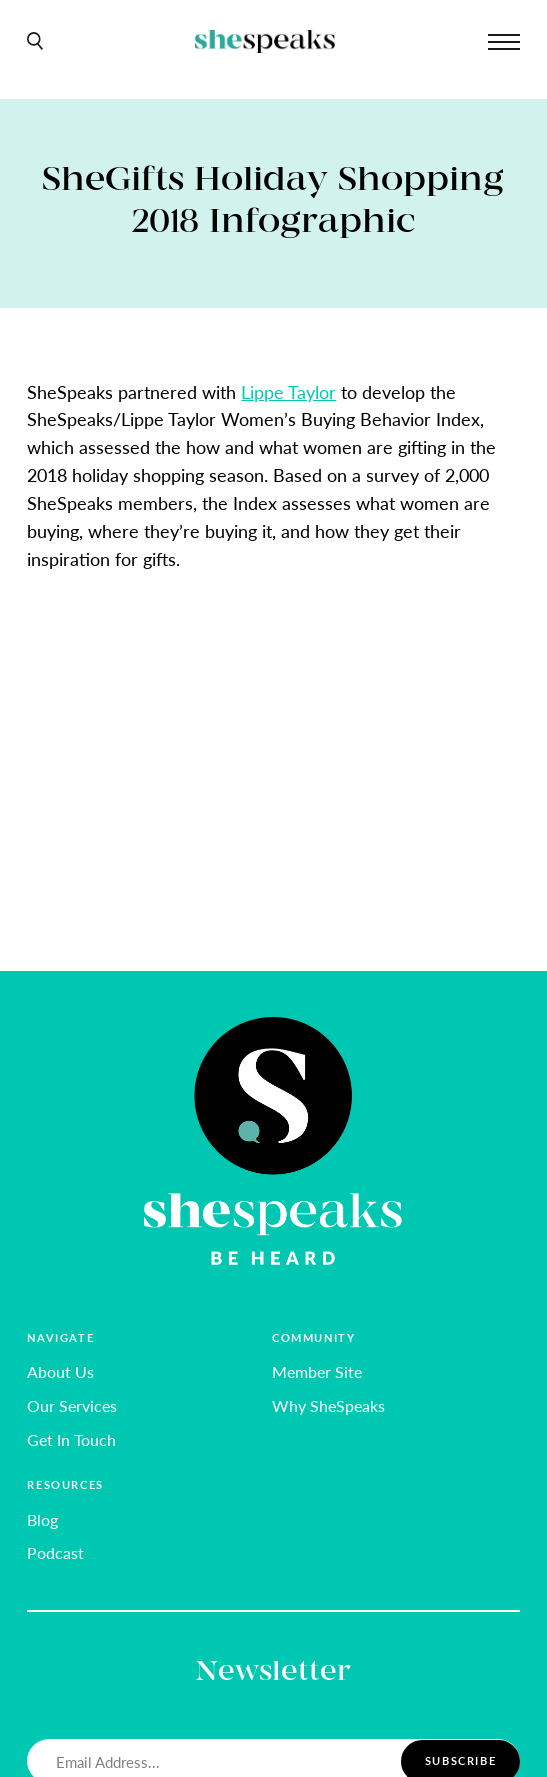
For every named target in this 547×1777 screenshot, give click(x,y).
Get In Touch (71, 1439)
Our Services (72, 1405)
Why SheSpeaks (328, 1405)
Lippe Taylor (288, 391)
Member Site (317, 1371)
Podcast (55, 1552)
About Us (60, 1371)
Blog (42, 1519)
